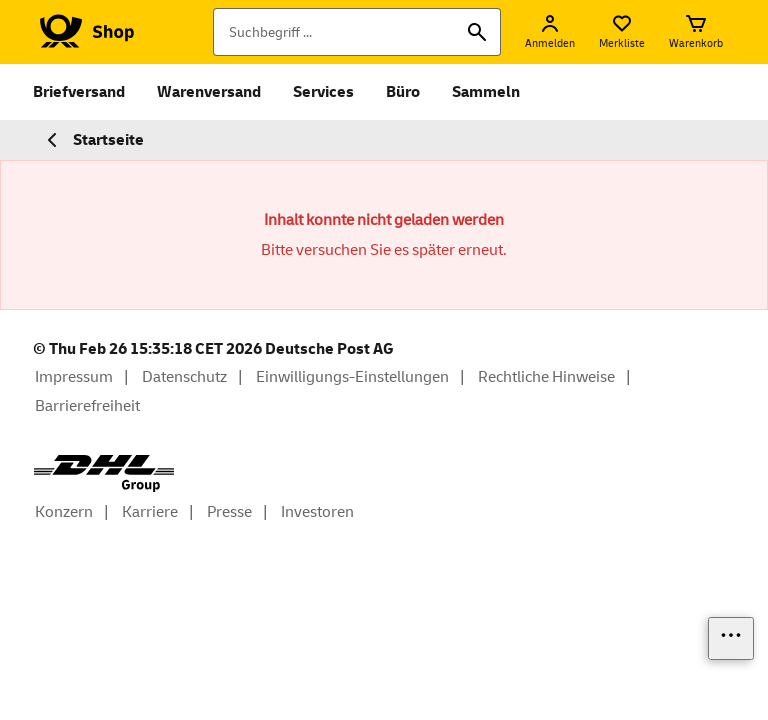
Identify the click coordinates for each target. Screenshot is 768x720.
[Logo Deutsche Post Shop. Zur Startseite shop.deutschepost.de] (83, 32)
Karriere (150, 512)
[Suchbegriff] (357, 32)
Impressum (74, 377)
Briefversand (79, 92)
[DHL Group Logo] (104, 473)
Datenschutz (184, 377)
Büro (403, 92)
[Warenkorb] (696, 32)
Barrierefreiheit (87, 406)
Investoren (317, 512)
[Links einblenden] (731, 638)
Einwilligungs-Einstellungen (352, 377)
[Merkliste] (622, 32)
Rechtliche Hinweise (546, 377)
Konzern (64, 512)
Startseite (92, 140)
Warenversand (209, 92)
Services (323, 92)
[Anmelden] (550, 32)
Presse (229, 512)
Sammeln (486, 92)
